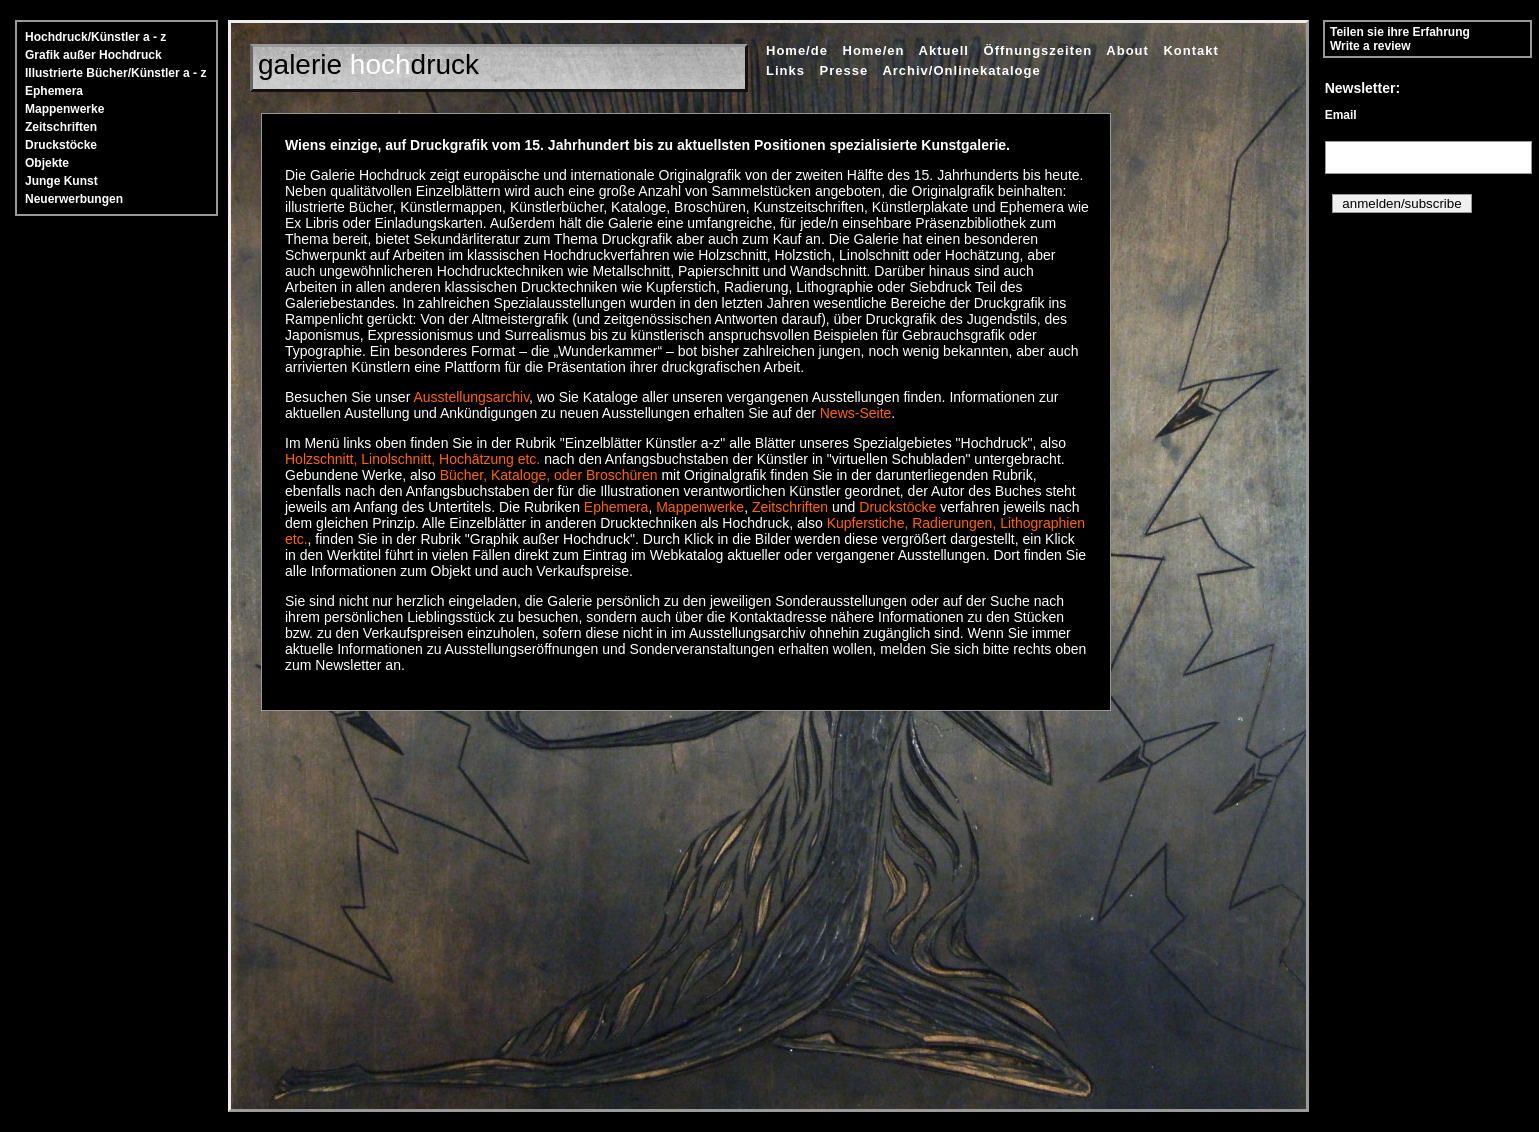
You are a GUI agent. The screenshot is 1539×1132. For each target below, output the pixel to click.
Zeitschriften (61, 127)
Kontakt (1190, 50)
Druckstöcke (61, 145)
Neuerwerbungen (74, 199)
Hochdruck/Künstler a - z (95, 37)
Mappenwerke (64, 109)
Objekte (47, 163)
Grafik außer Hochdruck (93, 55)
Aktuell (944, 50)
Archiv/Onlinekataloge (961, 70)
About (1127, 50)
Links (785, 70)
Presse (844, 70)
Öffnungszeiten (1038, 50)
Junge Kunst (61, 181)
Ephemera (54, 91)
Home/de (797, 50)
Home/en (874, 50)
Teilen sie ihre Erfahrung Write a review (1400, 39)
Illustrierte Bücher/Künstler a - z (115, 73)
